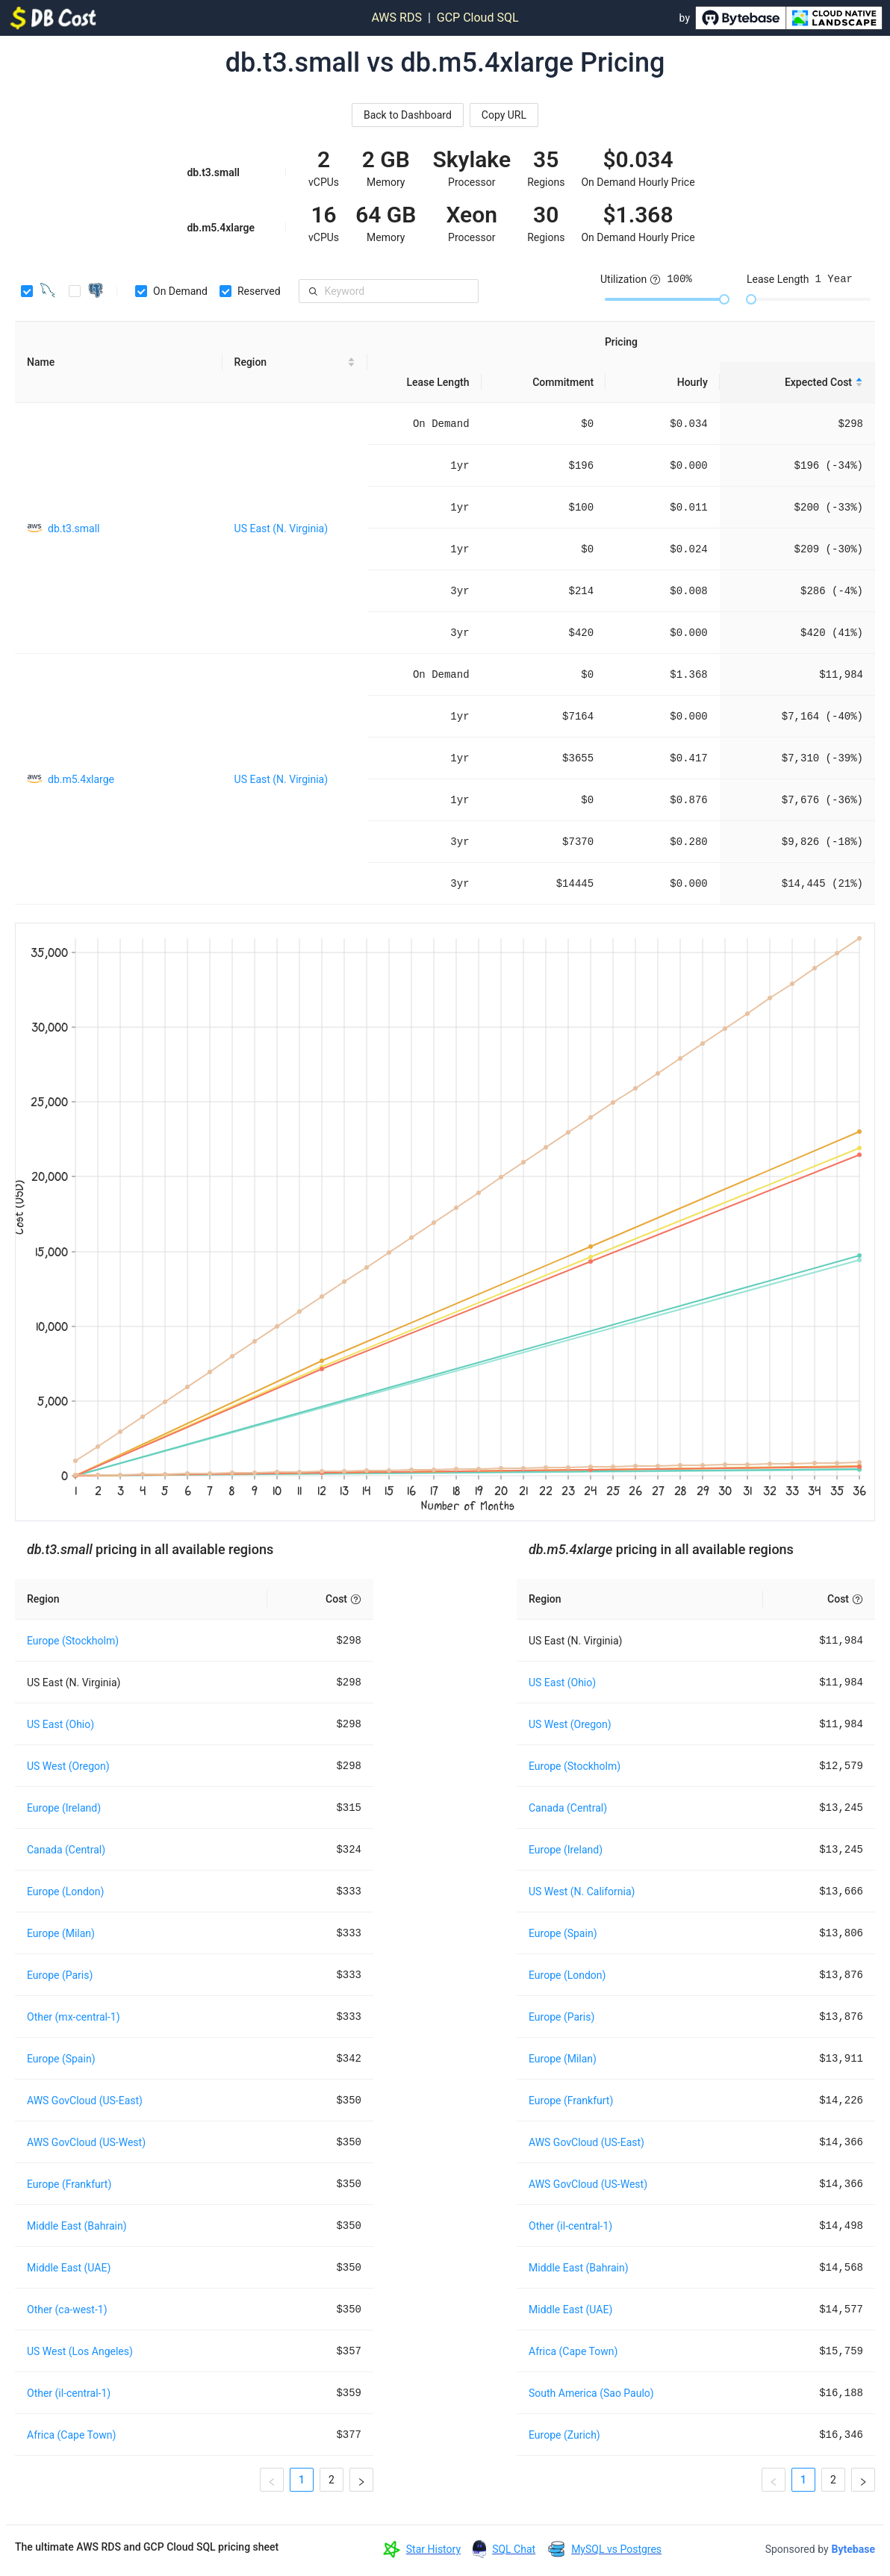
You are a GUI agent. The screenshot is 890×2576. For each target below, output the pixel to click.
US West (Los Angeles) (80, 2351)
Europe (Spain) (61, 2059)
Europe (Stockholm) (73, 1641)
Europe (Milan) (61, 1933)
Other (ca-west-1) (67, 2309)
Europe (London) (65, 1891)
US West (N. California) (582, 1891)
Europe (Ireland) (64, 1808)
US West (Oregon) (68, 1766)
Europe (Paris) (60, 1975)
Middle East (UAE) (69, 2268)
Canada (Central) (66, 1850)
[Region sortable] (294, 362)
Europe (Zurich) (564, 2435)
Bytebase (853, 2549)
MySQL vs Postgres (616, 2549)
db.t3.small (74, 528)
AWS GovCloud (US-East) (85, 2100)
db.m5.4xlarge (81, 779)
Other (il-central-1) (69, 2393)
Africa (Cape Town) (71, 2435)
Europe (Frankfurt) (69, 2184)
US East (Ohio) (60, 1724)
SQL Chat (513, 2549)
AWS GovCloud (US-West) (86, 2142)
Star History (433, 2549)
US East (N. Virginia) (281, 528)
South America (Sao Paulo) (591, 2393)
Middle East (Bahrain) (77, 2226)
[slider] (724, 299)
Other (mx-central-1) (73, 2017)
